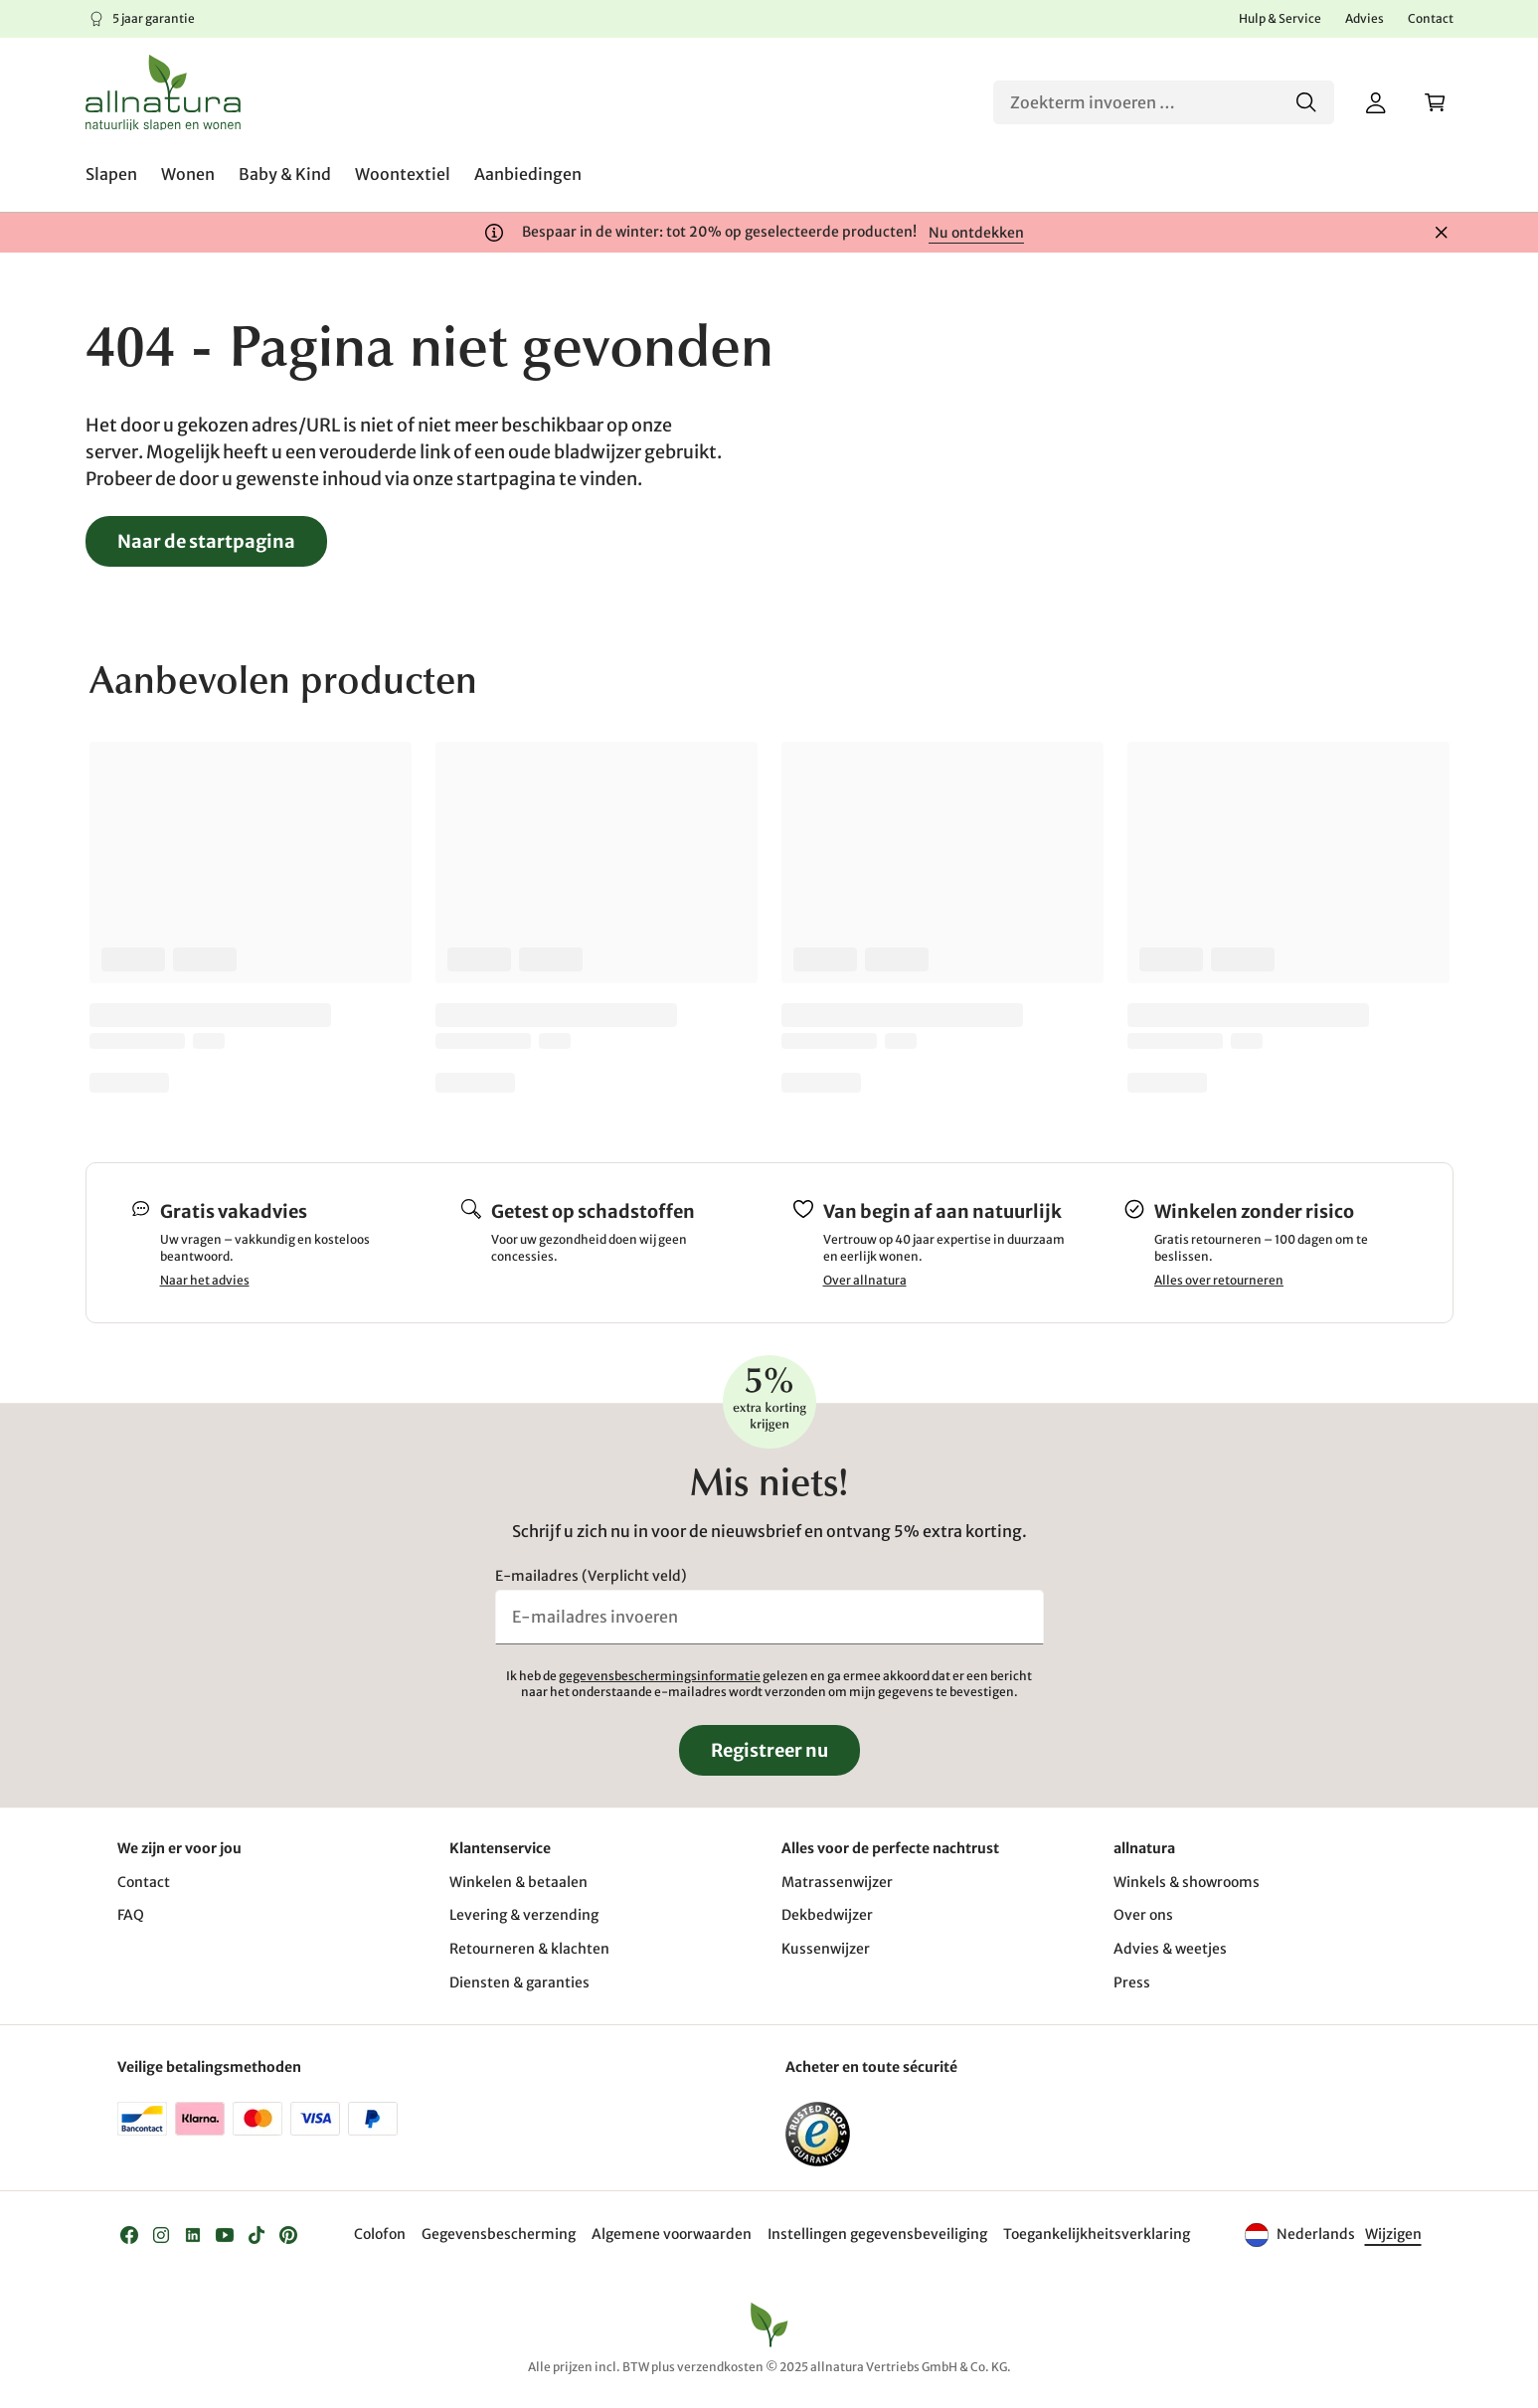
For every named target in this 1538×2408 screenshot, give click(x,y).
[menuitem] (111, 174)
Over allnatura (865, 1280)
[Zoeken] (1163, 102)
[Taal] (1392, 2235)
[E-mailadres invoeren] (769, 1616)
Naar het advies (205, 1280)
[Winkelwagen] (1435, 102)
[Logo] (163, 92)
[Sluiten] (1441, 233)
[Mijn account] (1376, 102)
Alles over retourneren (1218, 1280)
